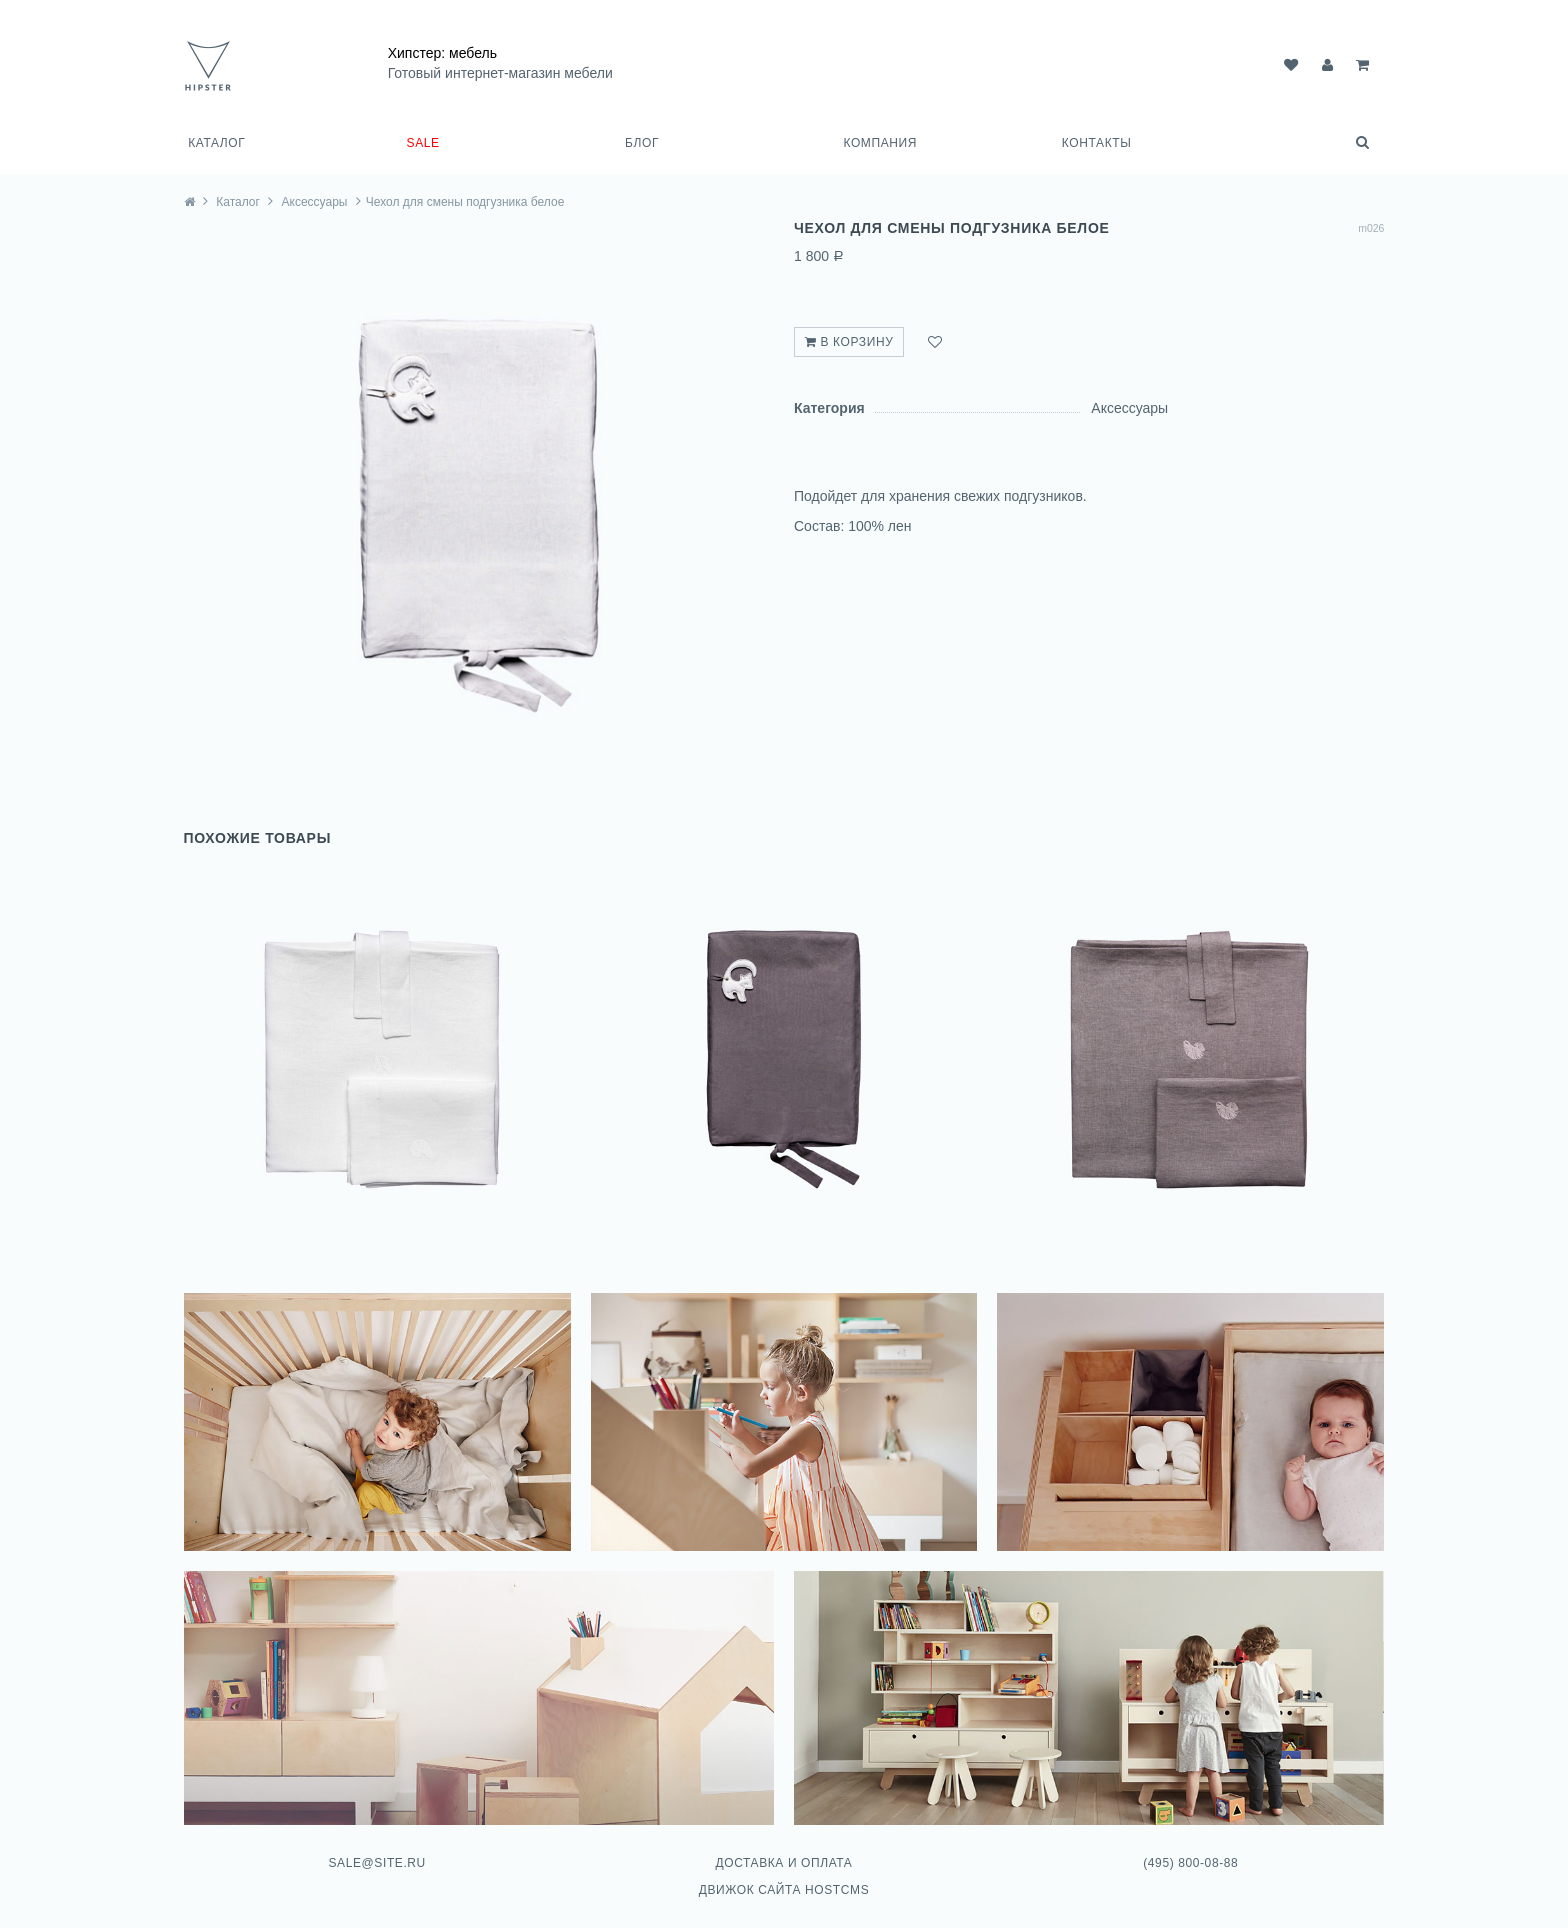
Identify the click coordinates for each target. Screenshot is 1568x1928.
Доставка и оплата (783, 1851)
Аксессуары (319, 201)
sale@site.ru (379, 1851)
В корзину (849, 342)
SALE (423, 143)
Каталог (216, 143)
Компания (880, 143)
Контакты (1097, 143)
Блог (642, 143)
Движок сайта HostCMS (784, 1879)
